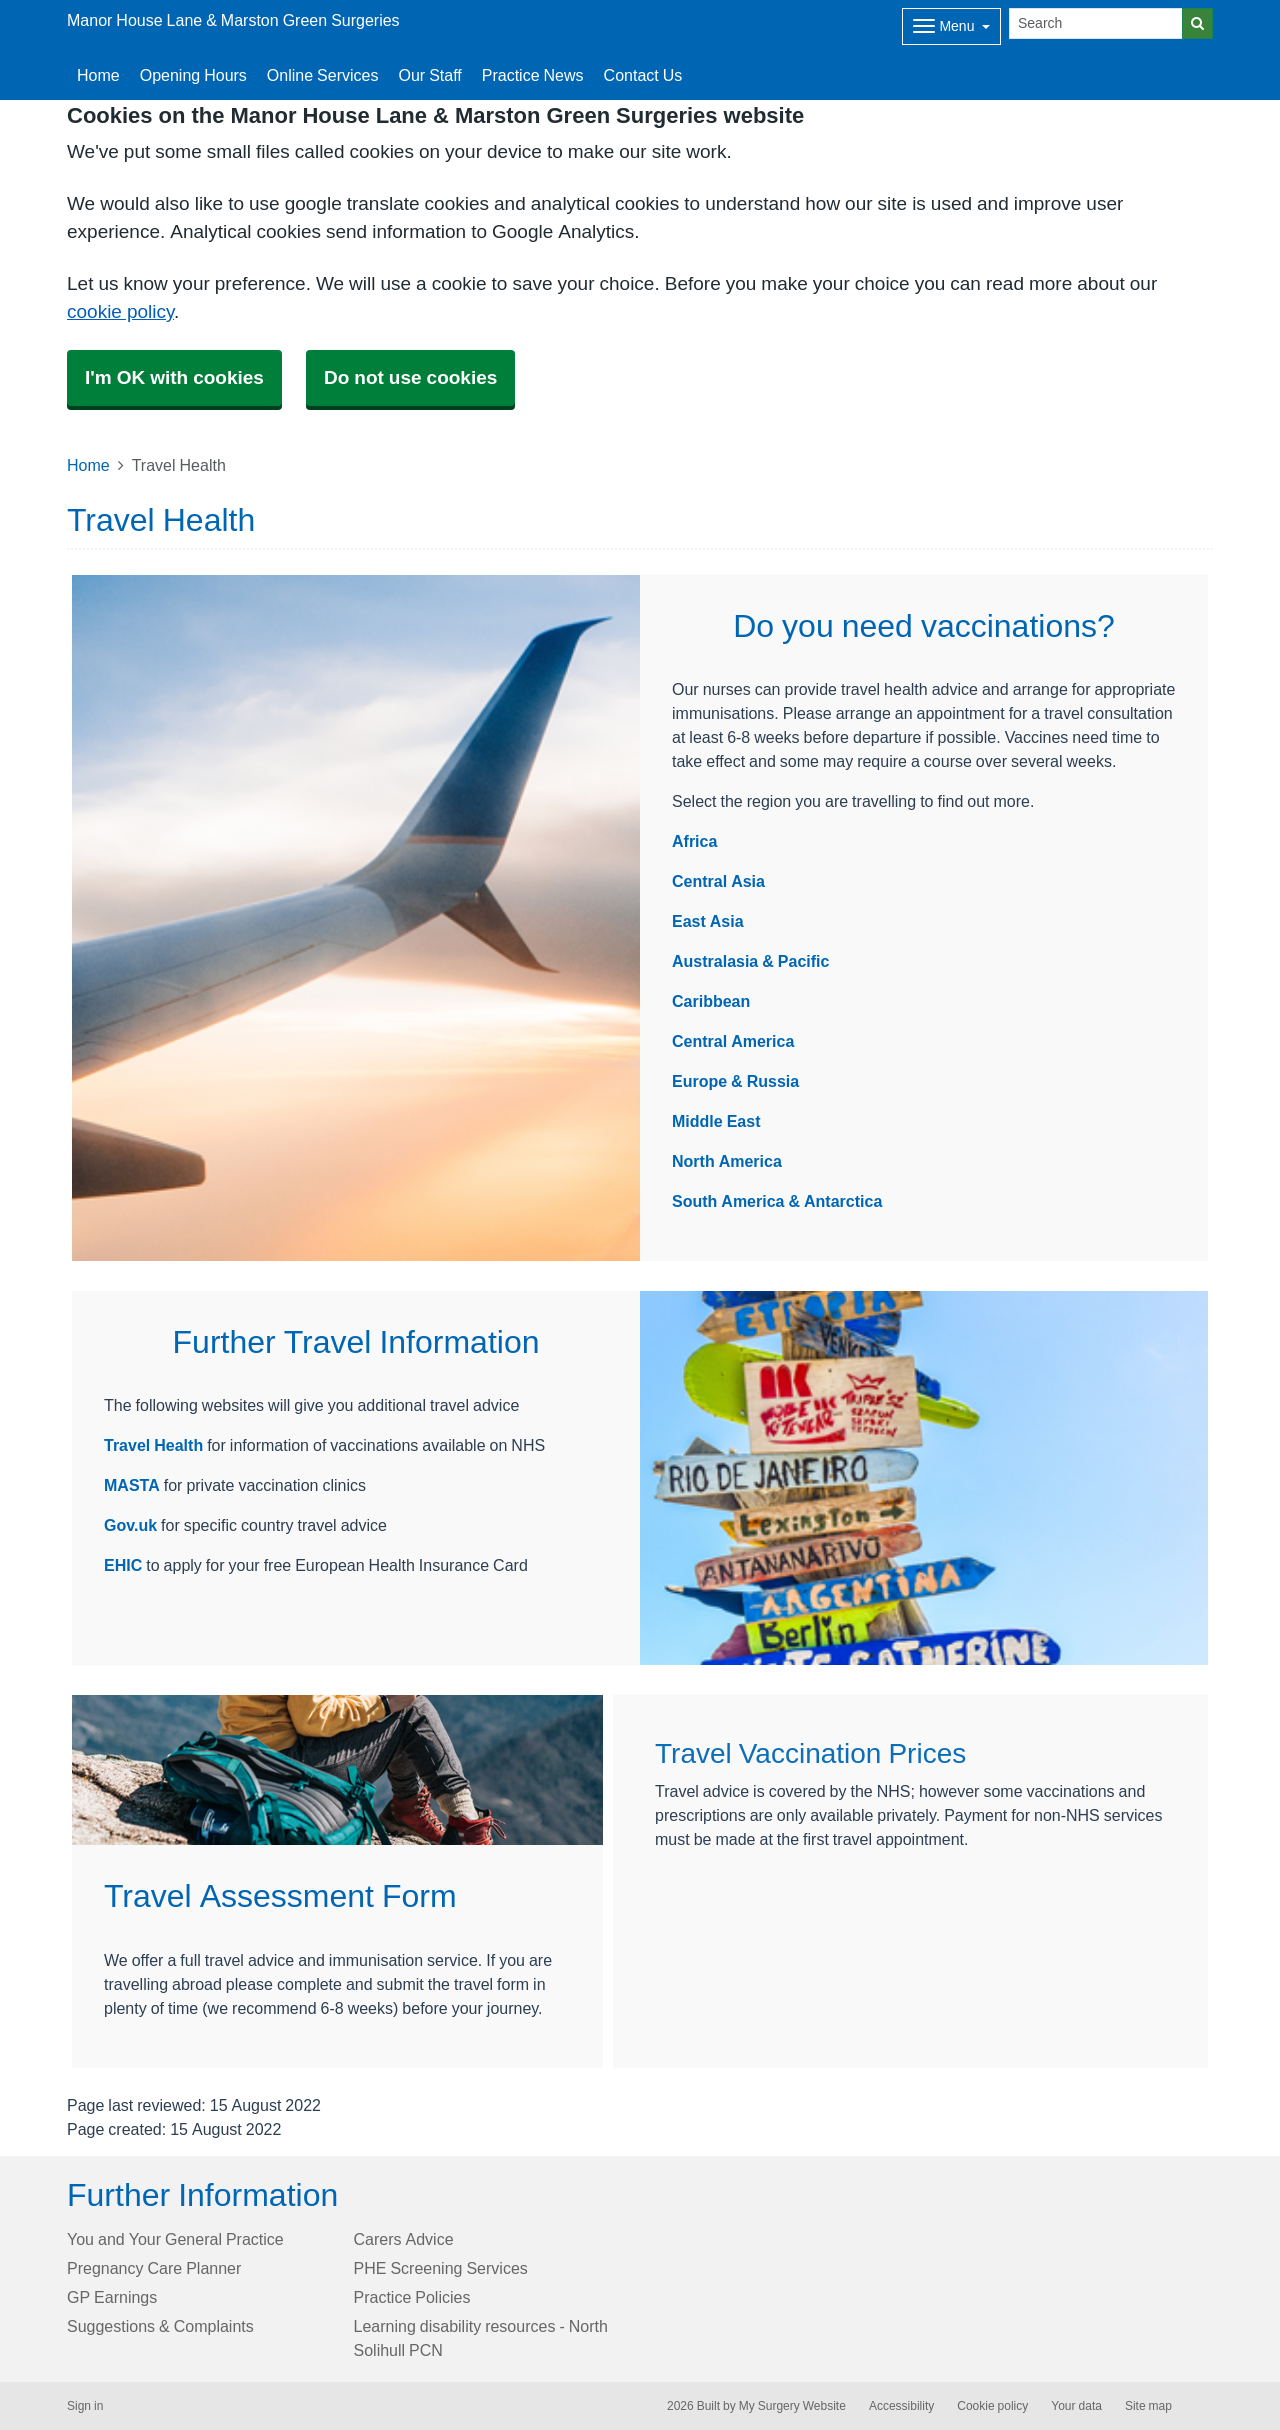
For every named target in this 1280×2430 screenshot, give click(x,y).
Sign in (85, 2406)
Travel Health (153, 1445)
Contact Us (643, 75)
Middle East (716, 1121)
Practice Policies (412, 2297)
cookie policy (120, 311)
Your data (1076, 2406)
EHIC (125, 1565)
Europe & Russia (735, 1081)
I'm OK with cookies (174, 377)
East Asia (708, 921)
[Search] (1096, 23)
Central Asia (718, 881)
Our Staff (429, 75)
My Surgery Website (792, 2406)
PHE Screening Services (441, 2268)
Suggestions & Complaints (160, 2326)
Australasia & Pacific (750, 961)
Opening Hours (193, 75)
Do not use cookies (410, 377)
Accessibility (901, 2406)
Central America (733, 1041)
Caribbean (711, 1001)
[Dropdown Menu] (951, 26)
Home (98, 75)
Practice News (533, 75)
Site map (1148, 2406)
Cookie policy (992, 2406)
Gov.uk (130, 1525)
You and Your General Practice (175, 2239)
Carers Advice (404, 2239)
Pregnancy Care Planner (154, 2268)
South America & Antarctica (777, 1201)
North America (727, 1161)
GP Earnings (112, 2297)
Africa (694, 841)
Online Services (323, 75)
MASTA (132, 1485)
